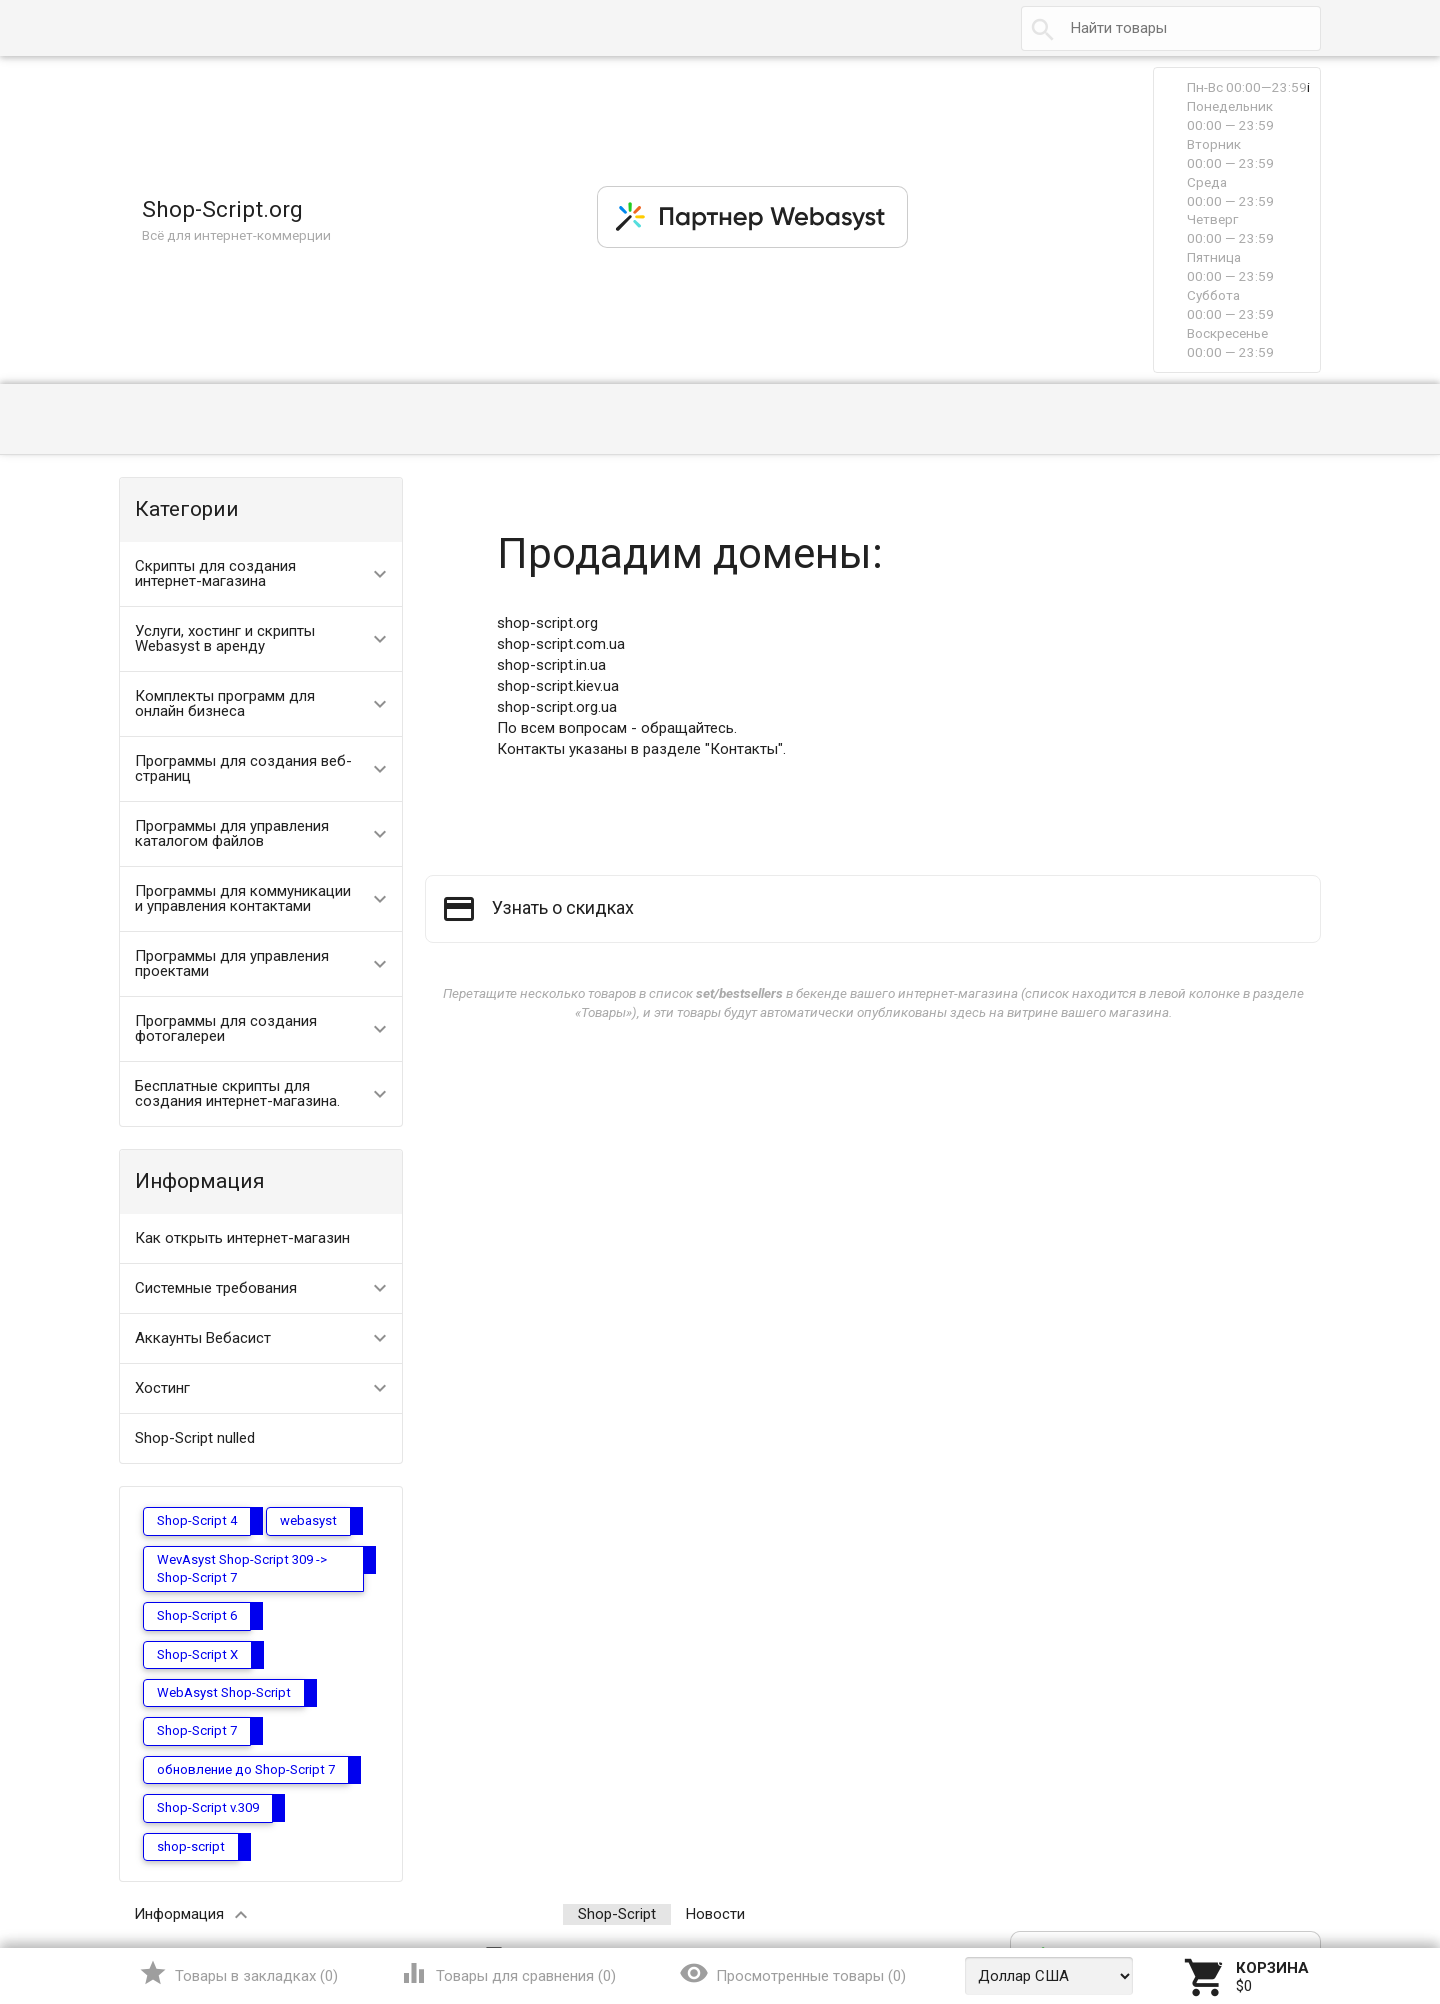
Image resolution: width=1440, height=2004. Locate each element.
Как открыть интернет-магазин (242, 1238)
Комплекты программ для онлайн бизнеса (225, 703)
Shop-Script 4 (197, 1520)
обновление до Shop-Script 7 (246, 1769)
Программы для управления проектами (232, 963)
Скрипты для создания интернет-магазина (215, 573)
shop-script (191, 1846)
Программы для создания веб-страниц (243, 768)
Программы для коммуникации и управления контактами (243, 898)
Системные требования (216, 1288)
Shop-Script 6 (197, 1615)
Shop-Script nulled (195, 1438)
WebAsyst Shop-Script (224, 1692)
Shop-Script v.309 (208, 1807)
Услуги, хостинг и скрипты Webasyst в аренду (225, 638)
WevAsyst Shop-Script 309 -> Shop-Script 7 (242, 1568)
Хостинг (162, 1388)
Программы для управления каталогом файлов (232, 833)
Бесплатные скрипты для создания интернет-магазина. (237, 1093)
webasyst (308, 1520)
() (238, 1973)
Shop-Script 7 (197, 1730)
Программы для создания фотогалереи (226, 1028)
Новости (715, 1914)
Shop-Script (617, 1914)
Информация (179, 1914)
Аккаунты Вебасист (203, 1338)
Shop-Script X (197, 1654)
